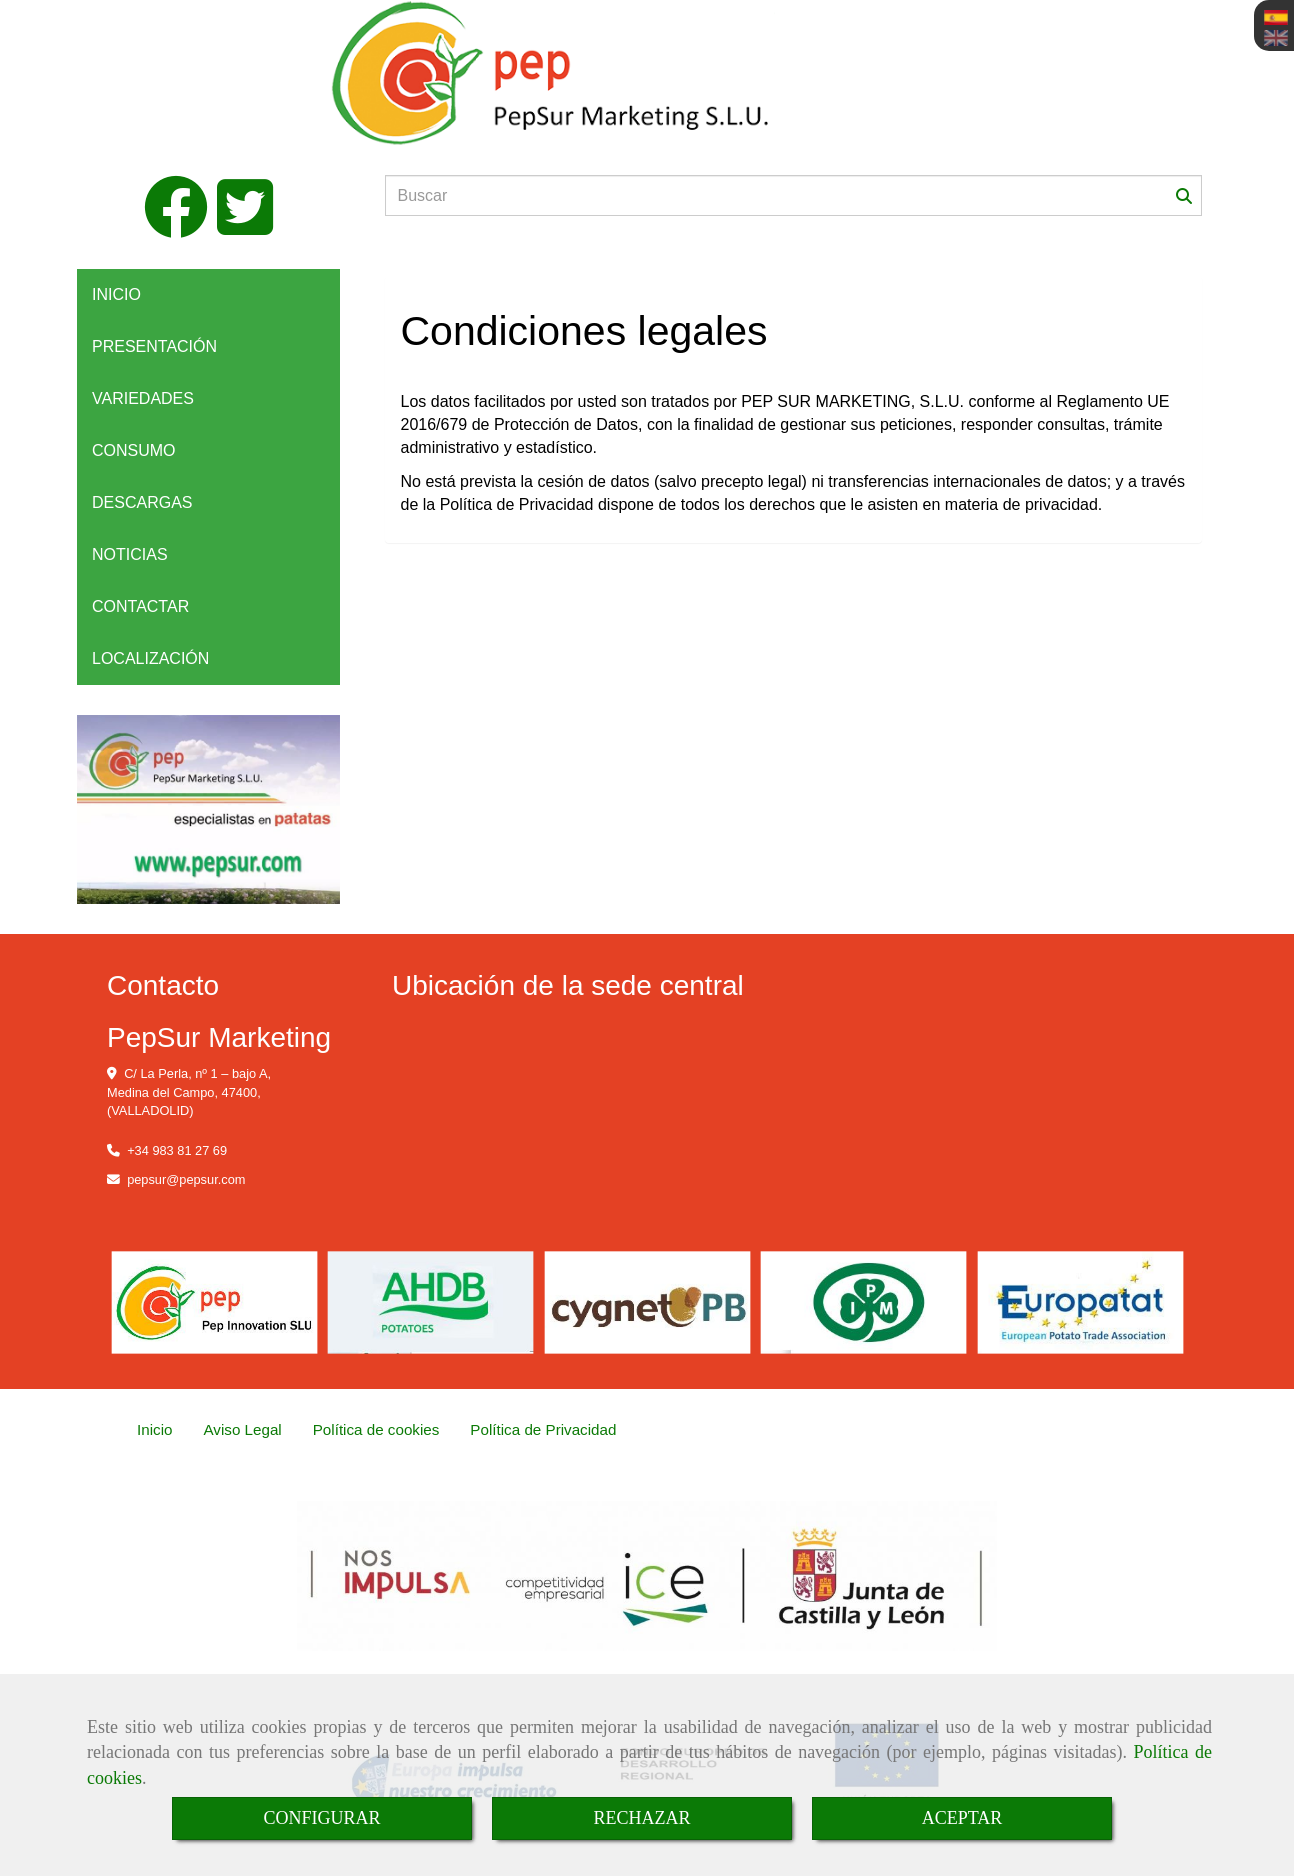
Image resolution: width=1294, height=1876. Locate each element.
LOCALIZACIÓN (150, 658)
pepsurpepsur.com (186, 1179)
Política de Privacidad (543, 1429)
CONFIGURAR (321, 1818)
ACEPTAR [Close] (962, 1818)
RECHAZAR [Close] (641, 1818)
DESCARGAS (142, 502)
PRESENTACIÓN (154, 346)
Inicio (154, 1429)
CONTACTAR (140, 606)
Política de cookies (376, 1429)
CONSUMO (134, 450)
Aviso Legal (242, 1429)
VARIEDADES (143, 398)
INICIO (116, 294)
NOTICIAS (130, 554)
